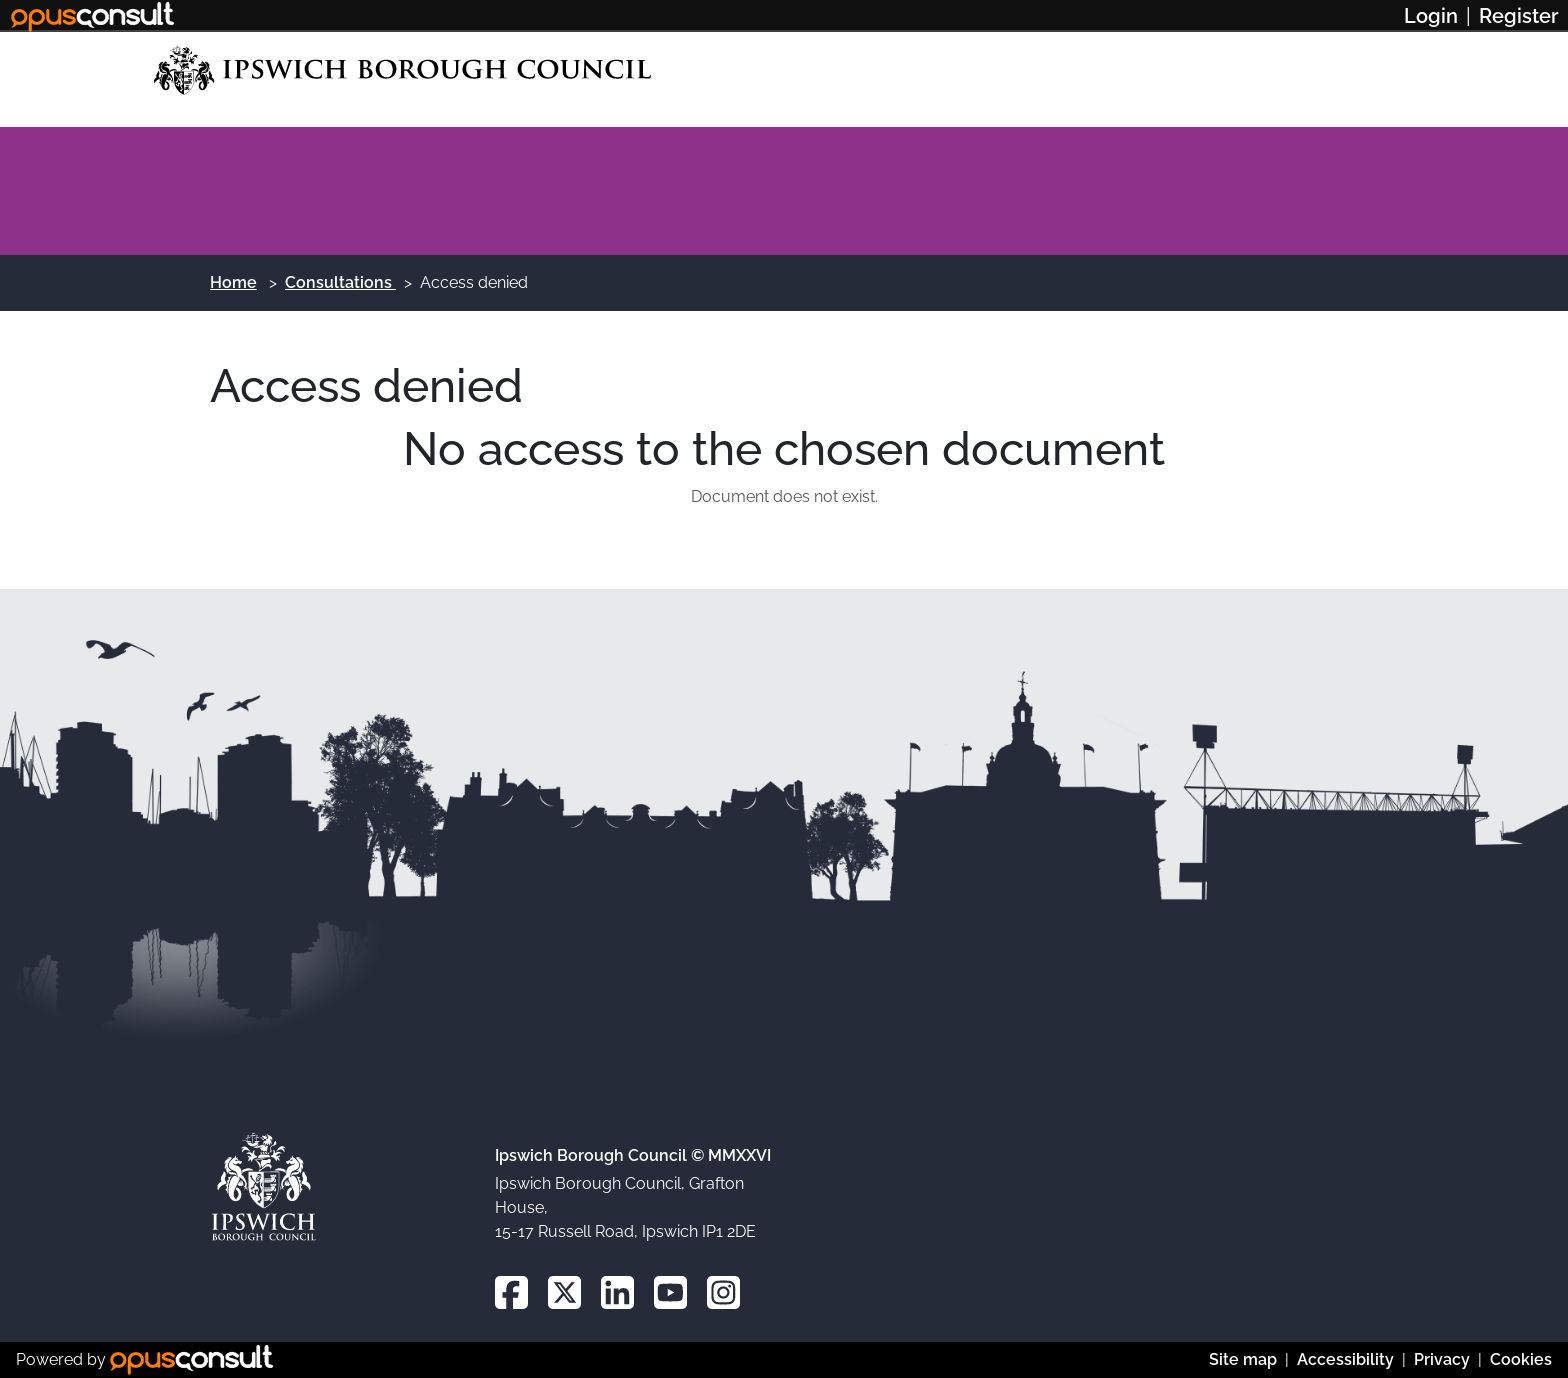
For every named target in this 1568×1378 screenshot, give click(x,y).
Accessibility (1345, 1359)
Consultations (340, 282)
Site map (1243, 1359)
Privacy (1442, 1359)
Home (233, 282)
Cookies (1521, 1359)
